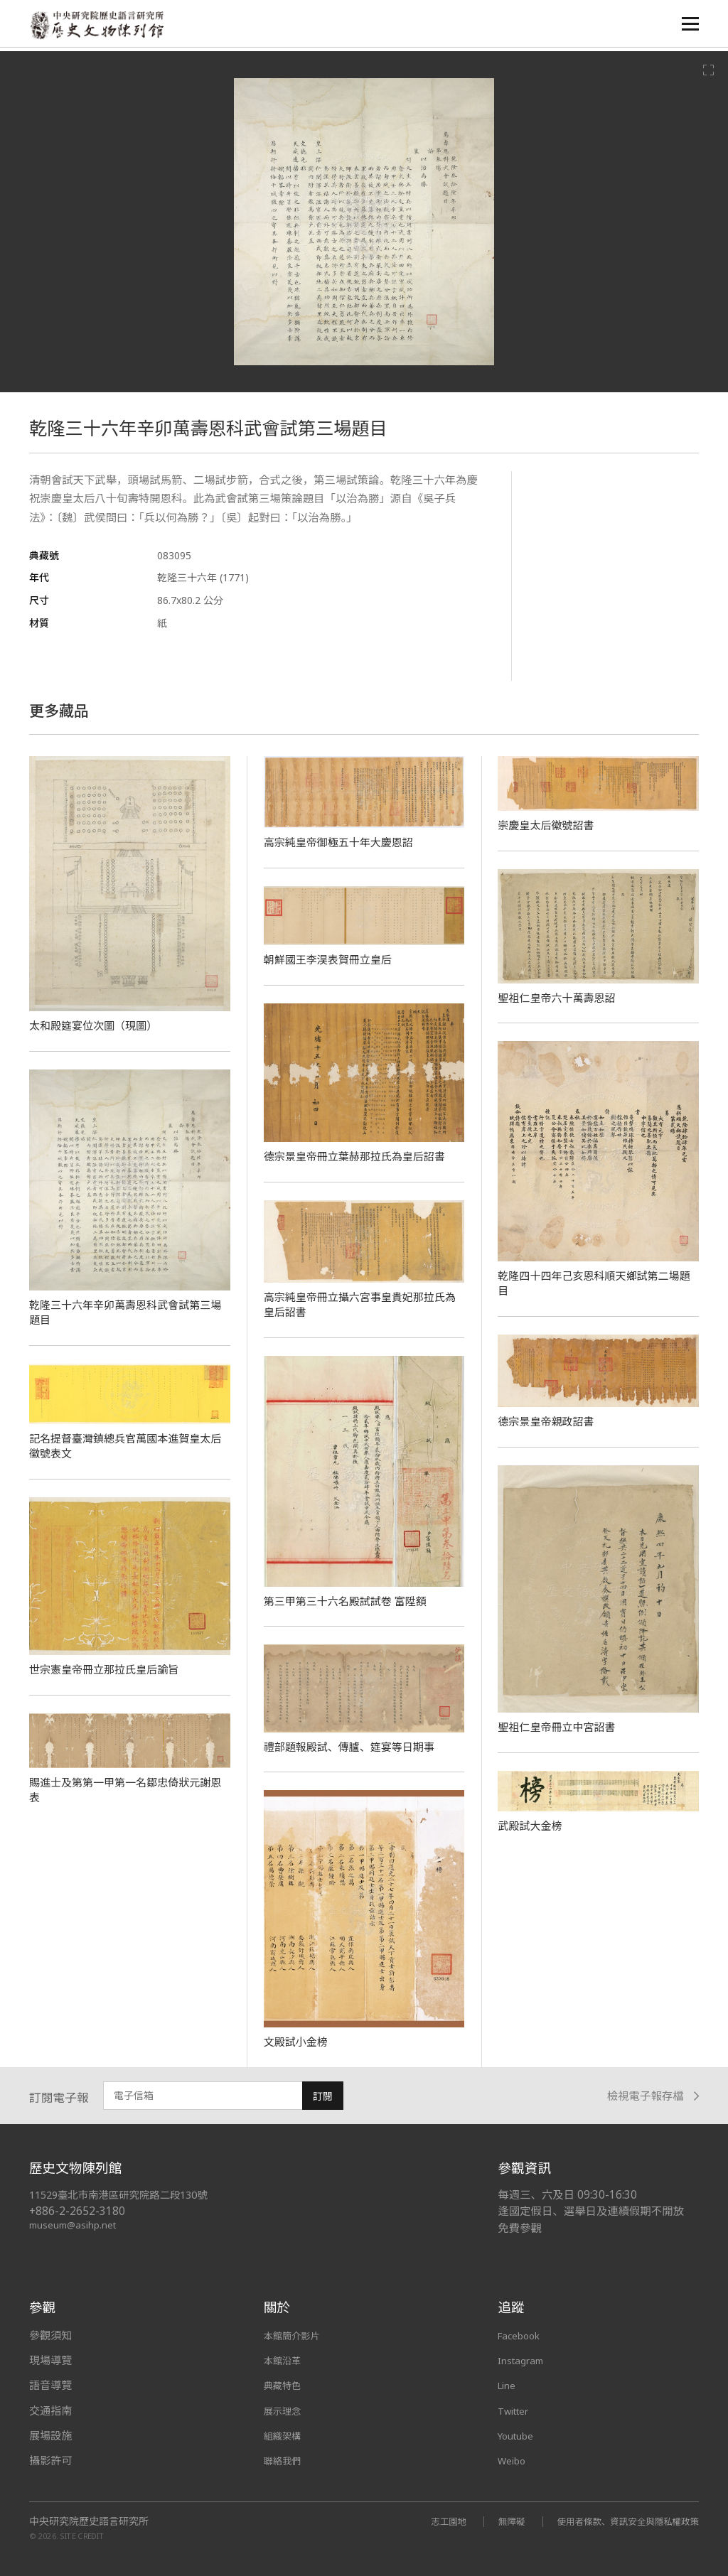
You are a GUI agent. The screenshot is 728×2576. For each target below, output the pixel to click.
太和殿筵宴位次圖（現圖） (97, 1025)
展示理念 (285, 2410)
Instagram (524, 2360)
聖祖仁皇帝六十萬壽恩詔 (560, 998)
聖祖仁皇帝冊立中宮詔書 (560, 1727)
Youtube (519, 2435)
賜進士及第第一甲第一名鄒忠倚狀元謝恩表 (126, 1789)
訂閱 (323, 2096)
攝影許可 (50, 2460)
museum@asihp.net (75, 2224)
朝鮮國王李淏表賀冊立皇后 (332, 959)
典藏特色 (285, 2385)
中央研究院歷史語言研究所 (89, 2521)
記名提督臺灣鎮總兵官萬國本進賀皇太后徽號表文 (126, 1445)
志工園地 (426, 2521)
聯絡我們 (285, 2460)
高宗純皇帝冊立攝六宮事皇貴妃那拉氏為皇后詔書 (361, 1304)
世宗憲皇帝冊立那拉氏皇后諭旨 (109, 1669)
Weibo (514, 2460)
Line (508, 2385)
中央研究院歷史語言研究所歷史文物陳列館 (101, 26)
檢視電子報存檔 (653, 2096)
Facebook (522, 2335)
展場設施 (50, 2435)
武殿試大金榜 (532, 1825)
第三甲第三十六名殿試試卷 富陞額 (351, 1601)
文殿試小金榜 (298, 2041)
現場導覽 (50, 2360)
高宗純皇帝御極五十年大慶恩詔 (344, 842)
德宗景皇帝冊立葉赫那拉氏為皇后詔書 (361, 1156)
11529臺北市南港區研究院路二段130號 (126, 2194)
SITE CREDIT (82, 2535)
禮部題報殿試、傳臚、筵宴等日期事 (355, 1747)
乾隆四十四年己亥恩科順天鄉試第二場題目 (595, 1283)
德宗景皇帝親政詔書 (549, 1421)
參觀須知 (50, 2335)
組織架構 (285, 2435)
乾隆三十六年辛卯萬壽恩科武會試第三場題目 (126, 1312)
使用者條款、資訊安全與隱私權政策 (619, 2521)
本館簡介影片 (296, 2335)
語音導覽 (50, 2385)
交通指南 (50, 2410)
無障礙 (493, 2521)
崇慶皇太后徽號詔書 (549, 825)
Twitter (517, 2410)
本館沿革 (285, 2360)
